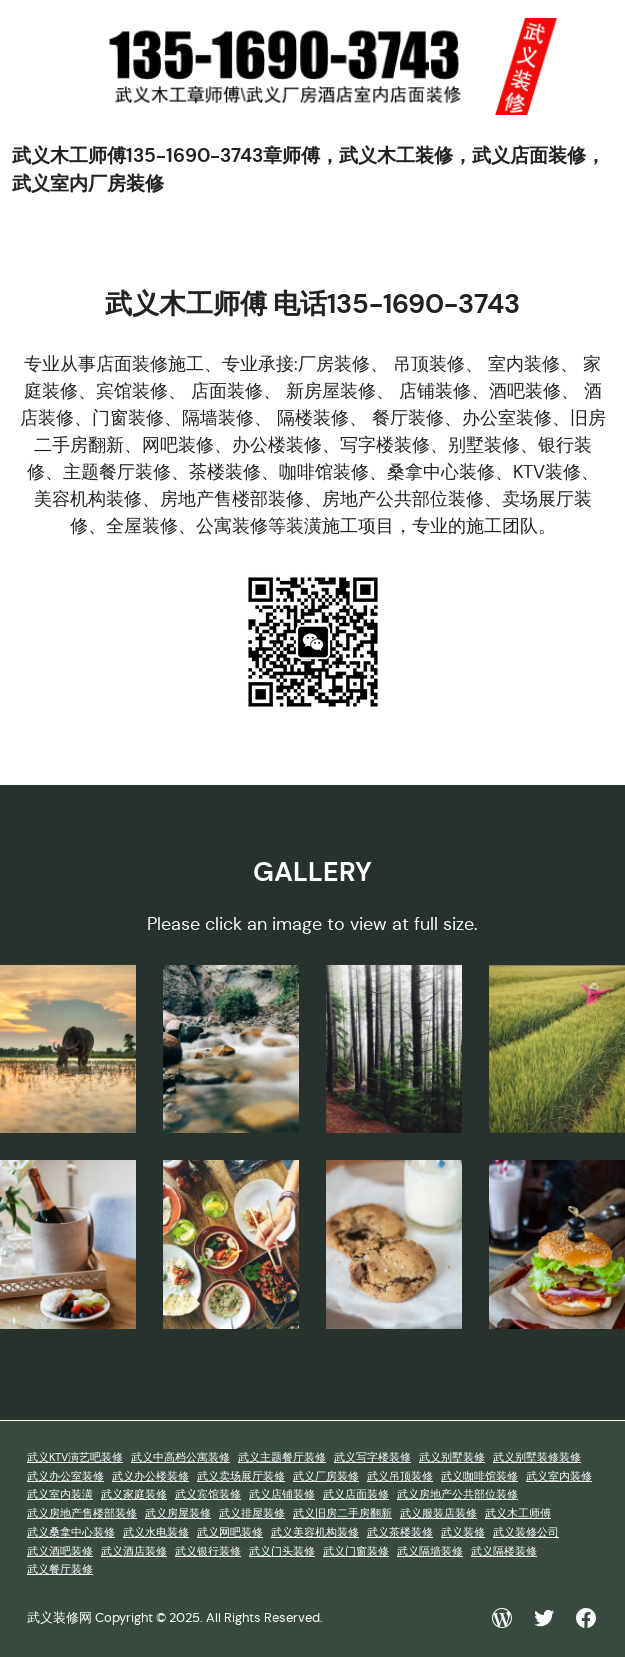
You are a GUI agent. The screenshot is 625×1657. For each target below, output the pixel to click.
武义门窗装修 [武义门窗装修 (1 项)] (356, 1551)
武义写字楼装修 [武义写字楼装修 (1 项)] (372, 1457)
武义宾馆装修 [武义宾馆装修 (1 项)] (208, 1494)
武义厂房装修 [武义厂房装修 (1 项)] (326, 1476)
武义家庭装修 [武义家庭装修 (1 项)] (134, 1494)
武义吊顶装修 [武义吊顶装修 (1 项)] (400, 1476)
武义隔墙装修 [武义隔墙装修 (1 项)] (430, 1551)
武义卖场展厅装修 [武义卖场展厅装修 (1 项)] (241, 1476)
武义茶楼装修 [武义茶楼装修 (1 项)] (400, 1532)
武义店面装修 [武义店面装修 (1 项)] (356, 1494)
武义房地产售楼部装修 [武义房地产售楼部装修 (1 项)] (82, 1513)
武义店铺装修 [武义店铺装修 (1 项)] (282, 1494)
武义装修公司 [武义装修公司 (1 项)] (526, 1532)
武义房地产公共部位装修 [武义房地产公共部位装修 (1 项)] (457, 1494)
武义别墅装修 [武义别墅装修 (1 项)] (452, 1457)
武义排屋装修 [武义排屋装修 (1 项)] (252, 1513)
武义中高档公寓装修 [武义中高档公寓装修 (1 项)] (180, 1457)
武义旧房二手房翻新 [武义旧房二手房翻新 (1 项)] (342, 1513)
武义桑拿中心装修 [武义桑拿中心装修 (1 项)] (71, 1532)
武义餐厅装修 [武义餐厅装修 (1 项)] (60, 1569)
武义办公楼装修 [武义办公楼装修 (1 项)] (150, 1476)
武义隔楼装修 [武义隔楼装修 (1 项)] (504, 1551)
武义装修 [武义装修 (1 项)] (463, 1532)
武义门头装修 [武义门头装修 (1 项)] (282, 1551)
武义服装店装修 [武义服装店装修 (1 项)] (438, 1513)
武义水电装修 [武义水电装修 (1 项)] (156, 1532)
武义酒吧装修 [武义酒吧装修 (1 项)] (60, 1551)
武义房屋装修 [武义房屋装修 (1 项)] (178, 1513)
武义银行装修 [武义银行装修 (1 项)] (208, 1551)
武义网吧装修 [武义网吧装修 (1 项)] (230, 1532)
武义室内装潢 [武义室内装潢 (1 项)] (60, 1494)
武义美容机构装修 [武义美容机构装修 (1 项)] (315, 1532)
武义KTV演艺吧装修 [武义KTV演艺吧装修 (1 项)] (75, 1457)
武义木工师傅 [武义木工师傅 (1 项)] (518, 1513)
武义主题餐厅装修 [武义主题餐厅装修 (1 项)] (282, 1457)
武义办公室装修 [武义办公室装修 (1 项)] (65, 1476)
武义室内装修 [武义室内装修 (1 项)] (559, 1476)
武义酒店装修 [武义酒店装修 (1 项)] (134, 1551)
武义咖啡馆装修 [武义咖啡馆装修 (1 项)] (479, 1476)
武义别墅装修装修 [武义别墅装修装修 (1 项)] (537, 1457)
